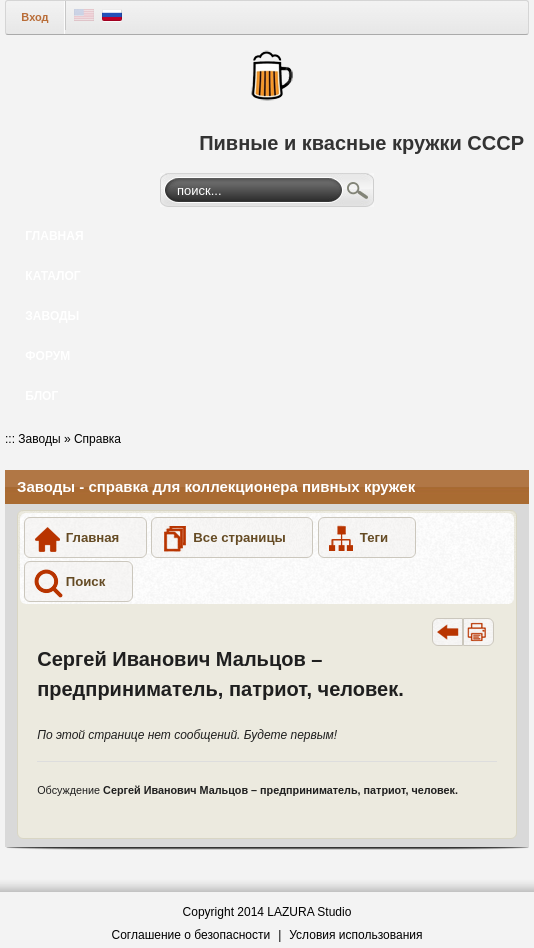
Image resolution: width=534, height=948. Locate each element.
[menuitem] (266, 236)
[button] (85, 537)
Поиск (358, 193)
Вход (34, 17)
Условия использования (355, 935)
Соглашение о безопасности (191, 935)
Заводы (39, 439)
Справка (97, 439)
